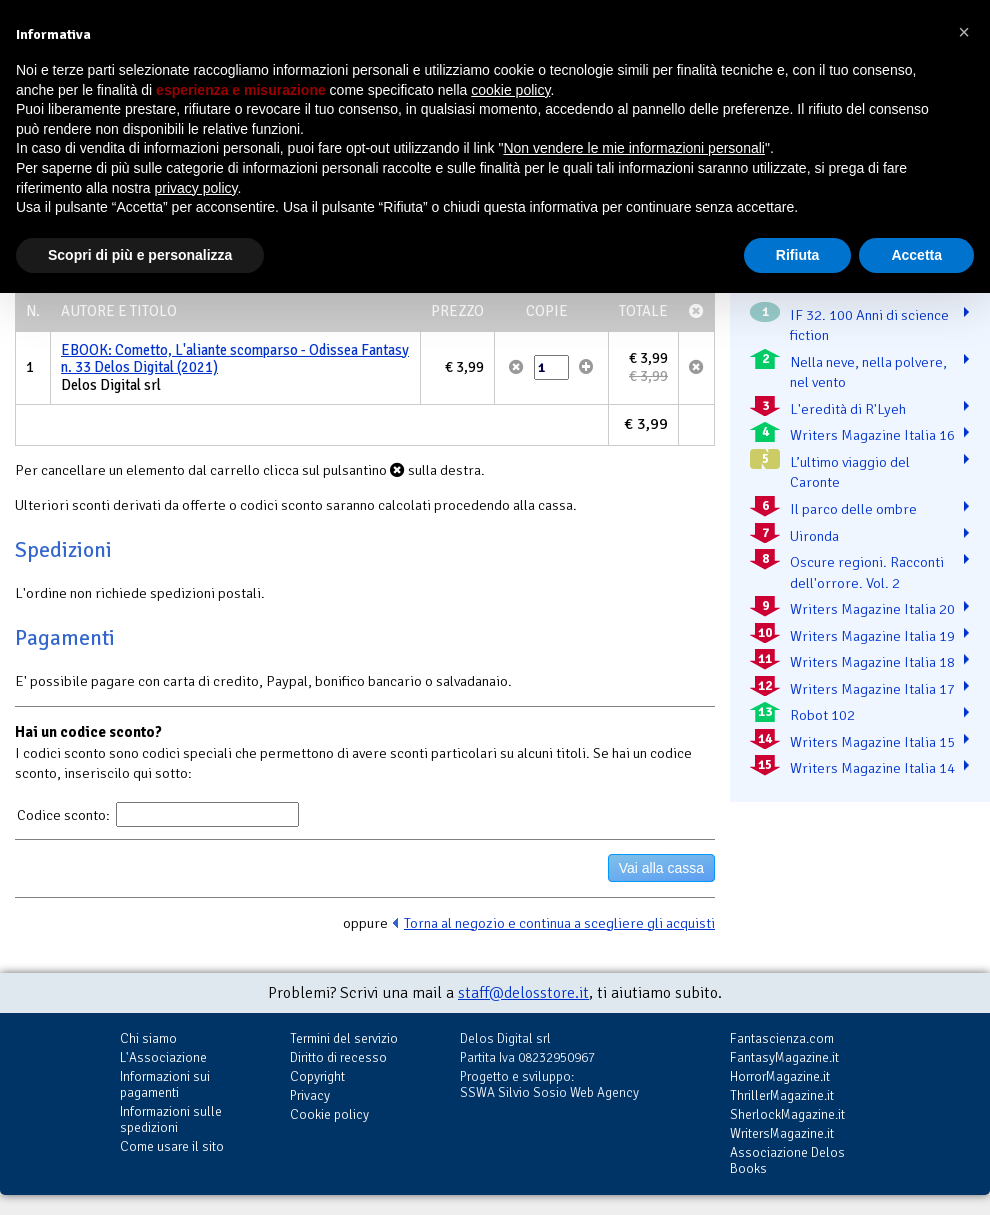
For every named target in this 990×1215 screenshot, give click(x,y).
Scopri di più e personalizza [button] (140, 255)
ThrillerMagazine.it (782, 1095)
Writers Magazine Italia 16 (872, 435)
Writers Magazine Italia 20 (872, 609)
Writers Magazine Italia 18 (872, 662)
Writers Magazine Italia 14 (872, 768)
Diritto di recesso (338, 1057)
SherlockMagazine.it (787, 1114)
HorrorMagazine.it (780, 1076)
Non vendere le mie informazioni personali (633, 148)
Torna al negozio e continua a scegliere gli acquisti (559, 923)
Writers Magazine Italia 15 (872, 742)
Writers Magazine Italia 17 (872, 689)
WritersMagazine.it (782, 1133)
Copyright (317, 1076)
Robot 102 (822, 715)
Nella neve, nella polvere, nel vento (868, 372)
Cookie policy (329, 1114)
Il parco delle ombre (853, 509)
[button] (964, 32)
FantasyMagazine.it (784, 1057)
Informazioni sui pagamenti (165, 1084)
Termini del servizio (344, 1038)
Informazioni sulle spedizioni (171, 1119)
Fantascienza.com (782, 1038)
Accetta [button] (916, 255)
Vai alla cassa (661, 868)
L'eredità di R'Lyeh (848, 409)
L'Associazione (163, 1057)
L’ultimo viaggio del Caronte (850, 472)
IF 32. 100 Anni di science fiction (869, 325)
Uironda (814, 536)
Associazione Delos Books (787, 1160)
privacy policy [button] (196, 188)
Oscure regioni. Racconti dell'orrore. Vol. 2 (867, 572)
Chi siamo (148, 1038)
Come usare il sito (172, 1146)
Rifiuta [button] (798, 255)
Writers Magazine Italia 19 (872, 636)
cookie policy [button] (510, 90)
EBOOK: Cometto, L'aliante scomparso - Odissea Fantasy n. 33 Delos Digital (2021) (235, 359)
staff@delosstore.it (523, 993)
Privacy (310, 1095)
